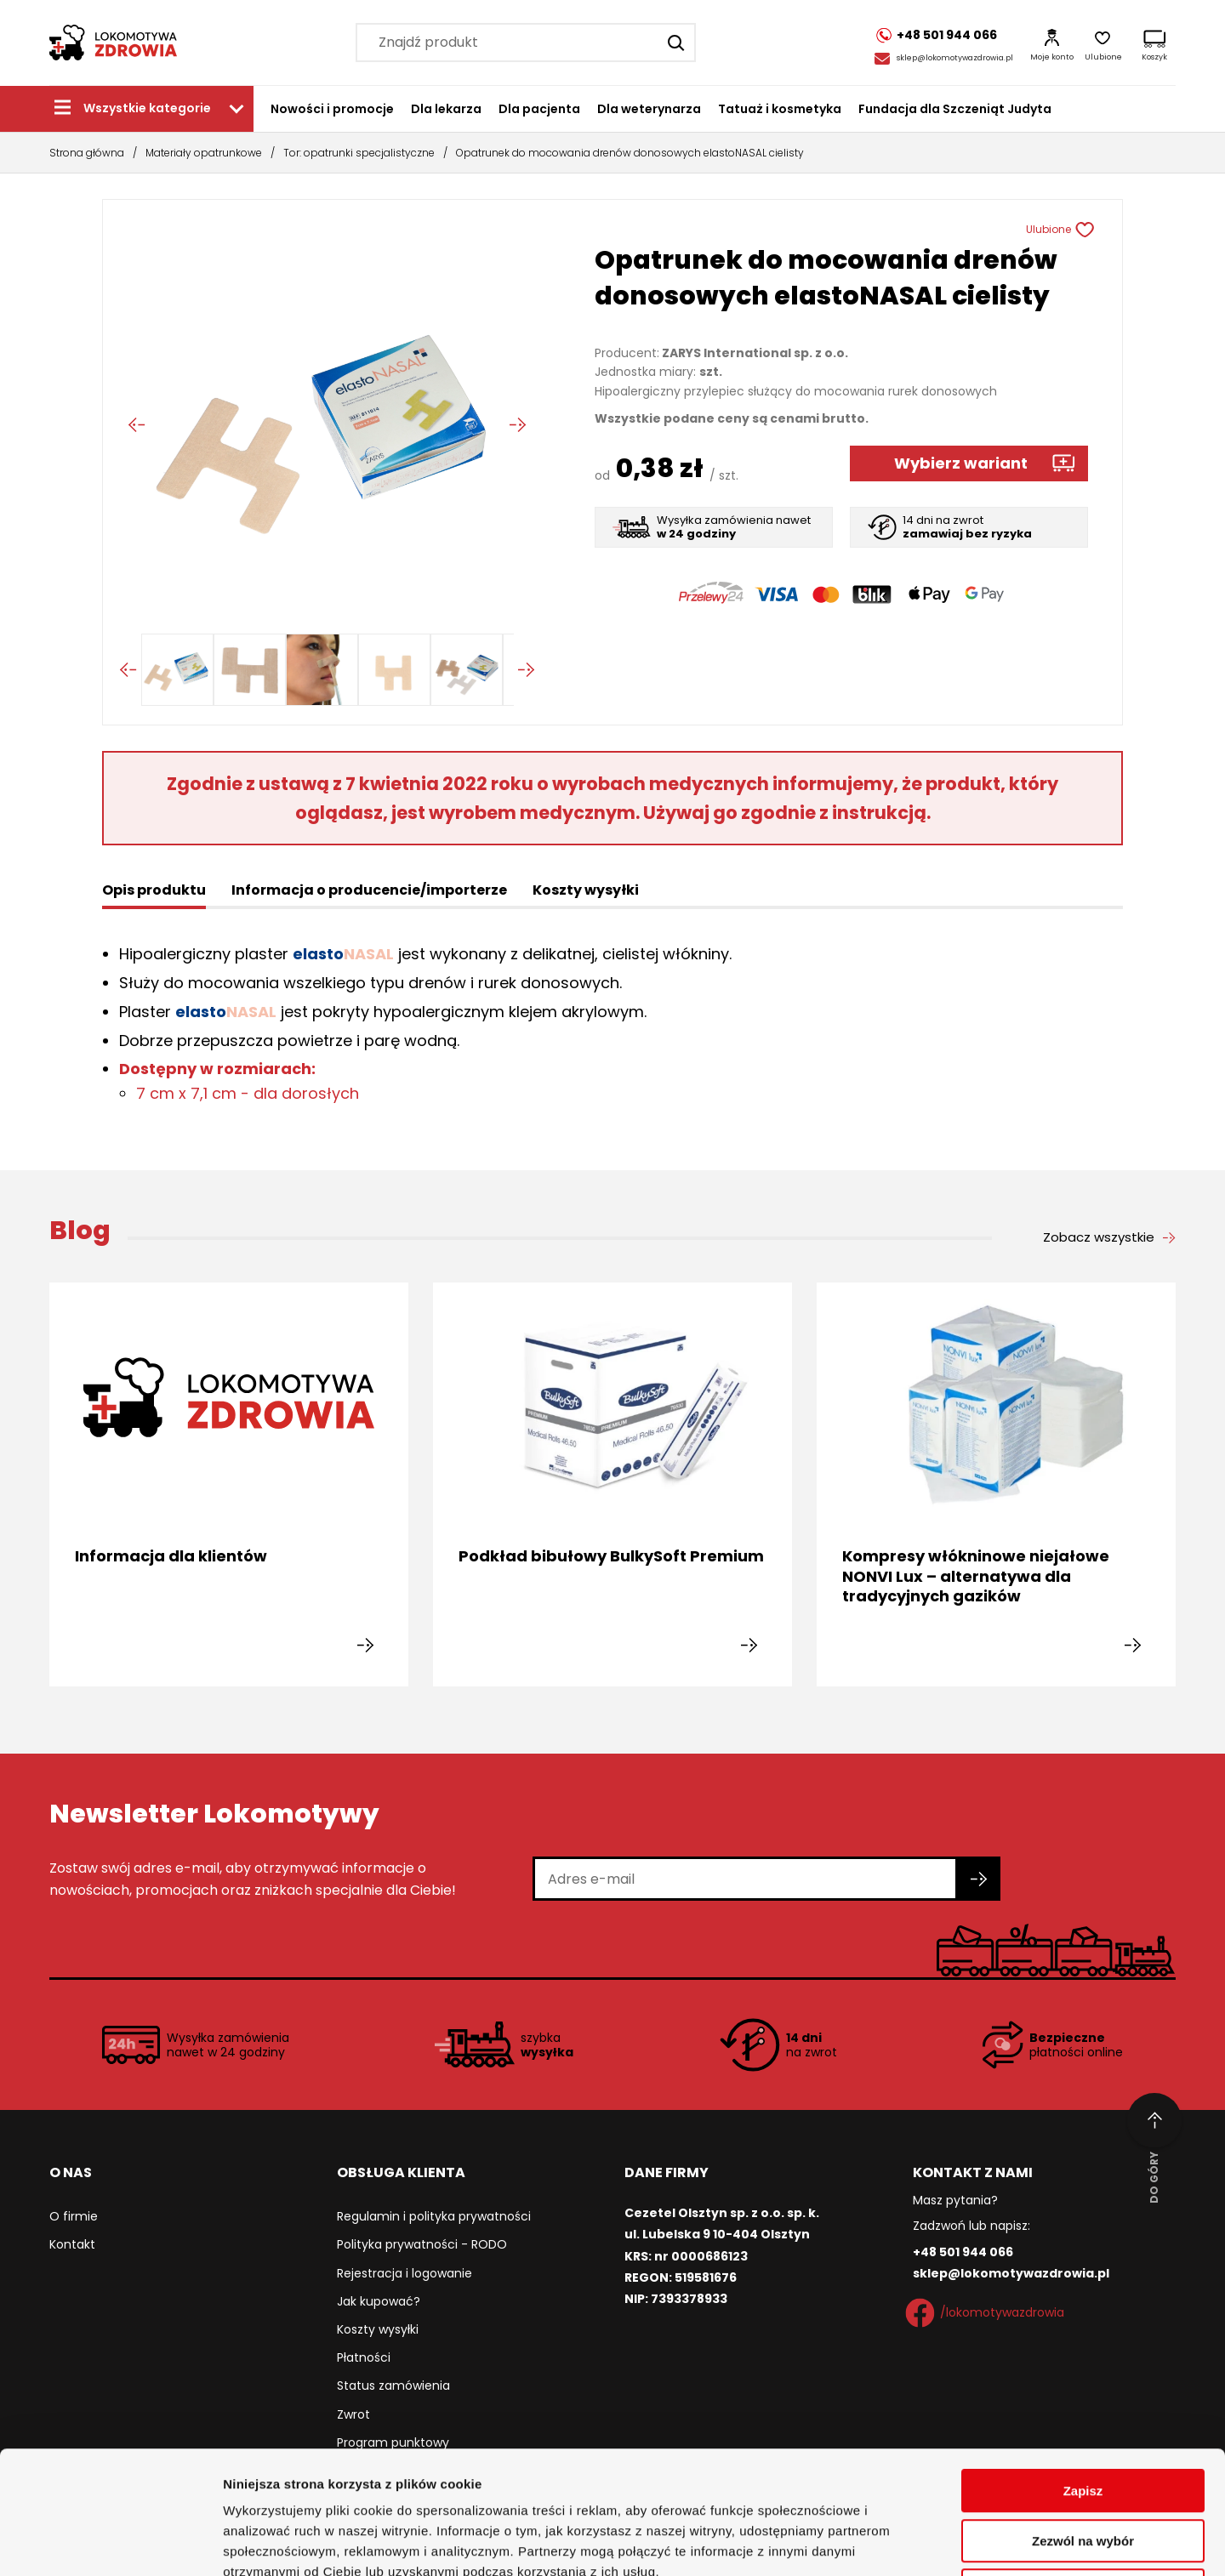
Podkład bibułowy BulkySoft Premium (611, 1556)
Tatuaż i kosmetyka (779, 108)
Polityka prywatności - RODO (422, 2244)
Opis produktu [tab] (154, 890)
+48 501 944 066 (963, 2251)
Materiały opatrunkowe (203, 152)
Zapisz (1083, 2368)
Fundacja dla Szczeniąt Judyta (954, 108)
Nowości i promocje (332, 108)
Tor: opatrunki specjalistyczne (359, 152)
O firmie (73, 2216)
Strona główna (86, 152)
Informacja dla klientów (171, 1556)
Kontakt (72, 2244)
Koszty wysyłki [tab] (586, 890)
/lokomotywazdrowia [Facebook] (988, 2313)
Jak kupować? (378, 2301)
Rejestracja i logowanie (404, 2273)
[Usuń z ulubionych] (1092, 229)
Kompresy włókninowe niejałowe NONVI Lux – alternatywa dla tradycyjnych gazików (975, 1575)
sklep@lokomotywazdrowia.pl (955, 58)
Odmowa (1082, 2467)
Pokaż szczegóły (908, 2542)
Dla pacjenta (539, 108)
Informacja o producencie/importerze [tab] (369, 890)
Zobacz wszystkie (1098, 1237)
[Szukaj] (676, 42)
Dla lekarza (446, 108)
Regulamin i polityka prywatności (434, 2216)
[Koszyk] (1154, 42)
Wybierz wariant (961, 463)
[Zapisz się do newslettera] (979, 1879)
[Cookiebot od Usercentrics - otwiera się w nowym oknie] (110, 2543)
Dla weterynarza (649, 108)
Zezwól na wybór (1083, 2418)
